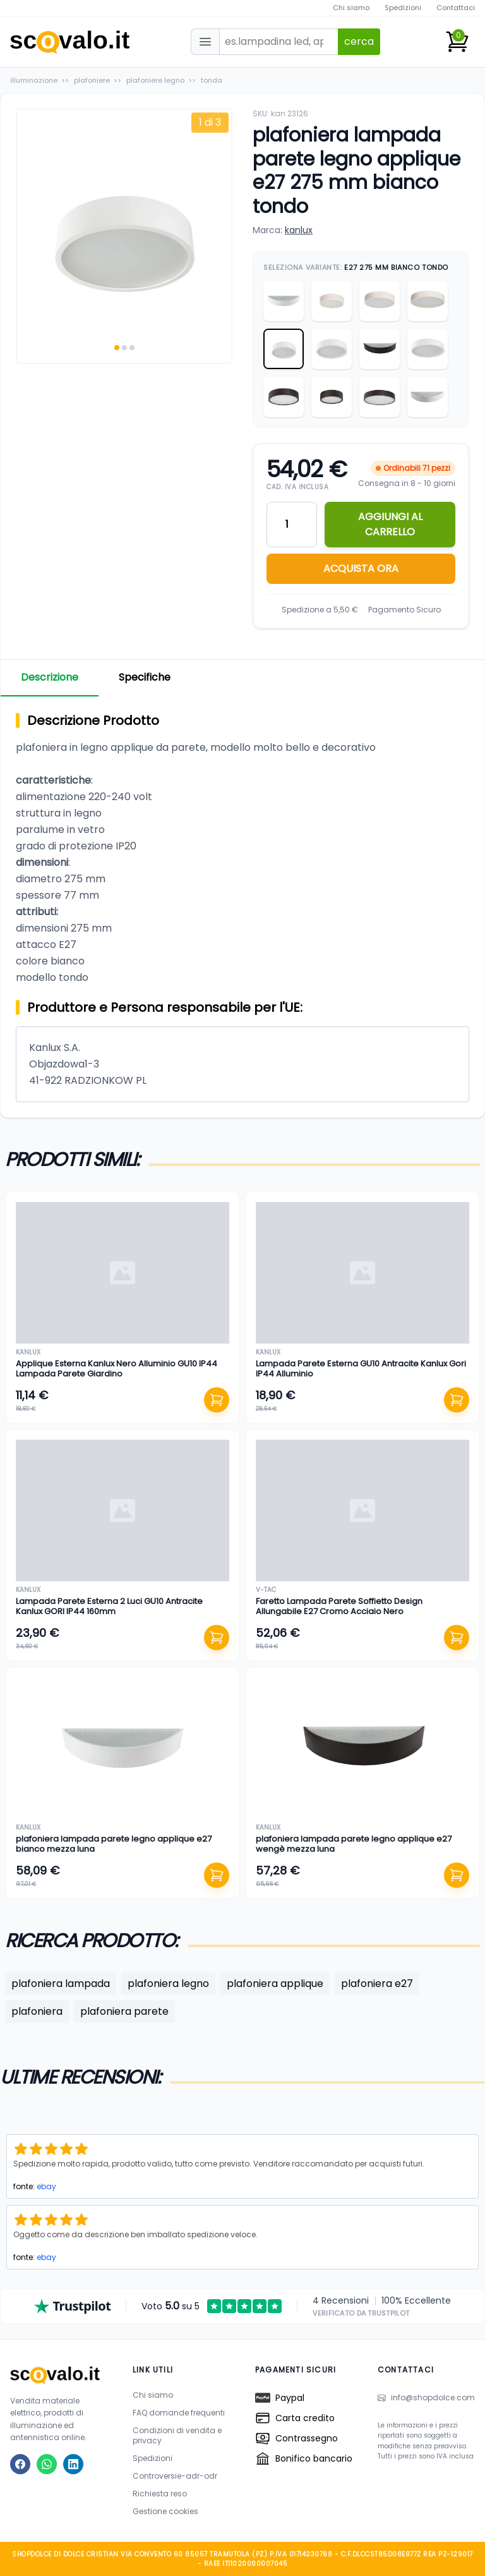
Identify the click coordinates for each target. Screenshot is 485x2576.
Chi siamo (351, 8)
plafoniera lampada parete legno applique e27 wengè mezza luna (354, 1844)
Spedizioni (403, 8)
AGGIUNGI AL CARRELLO (390, 524)
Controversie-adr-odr (175, 2475)
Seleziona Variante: (355, 267)
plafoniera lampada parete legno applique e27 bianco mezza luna (114, 1844)
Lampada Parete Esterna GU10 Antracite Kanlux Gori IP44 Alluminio (361, 1369)
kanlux (299, 230)
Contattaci (455, 8)
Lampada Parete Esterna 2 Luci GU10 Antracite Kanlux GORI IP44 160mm (109, 1606)
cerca (359, 41)
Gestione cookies (165, 2511)
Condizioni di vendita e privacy (177, 2435)
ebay (46, 2186)
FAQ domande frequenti (179, 2412)
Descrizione (49, 677)
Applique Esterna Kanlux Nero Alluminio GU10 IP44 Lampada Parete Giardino (116, 1369)
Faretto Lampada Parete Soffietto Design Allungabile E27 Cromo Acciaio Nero (339, 1606)
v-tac (266, 1590)
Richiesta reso (160, 2493)
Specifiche (145, 677)
